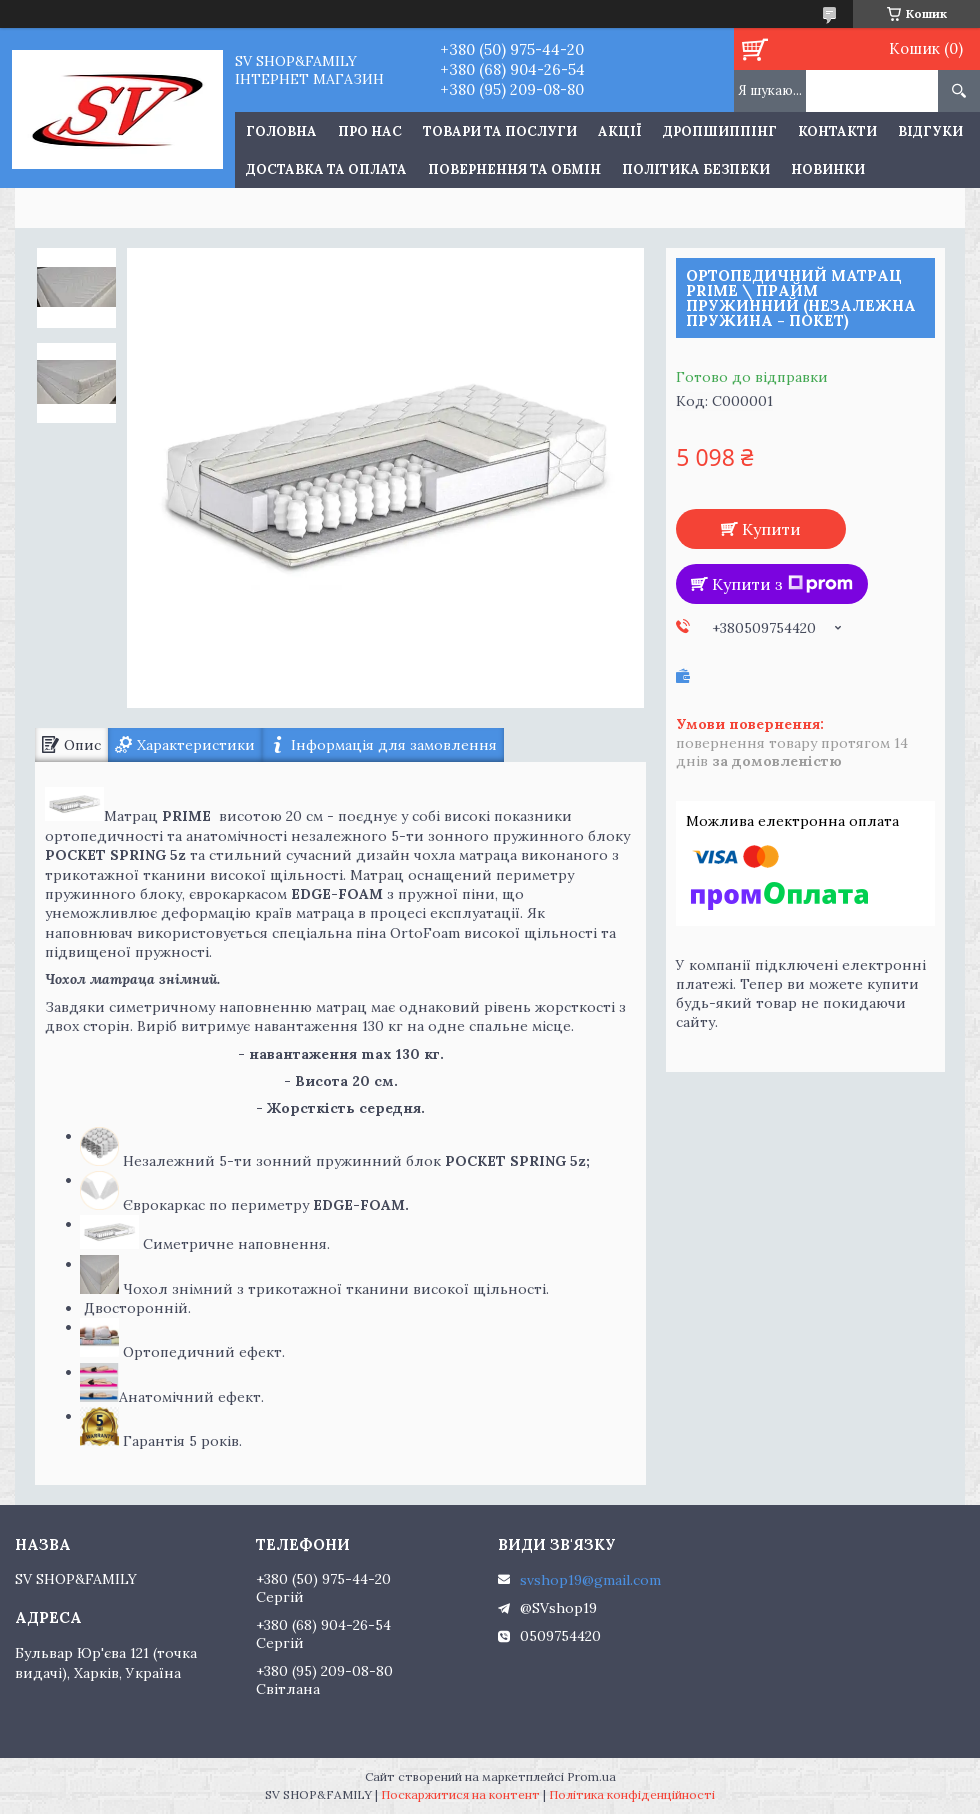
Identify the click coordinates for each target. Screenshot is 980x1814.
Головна (281, 131)
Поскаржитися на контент (460, 1794)
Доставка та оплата (326, 169)
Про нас (370, 131)
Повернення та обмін (514, 169)
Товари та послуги (500, 131)
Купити (771, 529)
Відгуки (930, 131)
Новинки (828, 169)
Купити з (782, 584)
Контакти (837, 131)
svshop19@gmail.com (590, 1580)
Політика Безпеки (696, 169)
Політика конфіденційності (632, 1794)
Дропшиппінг (720, 131)
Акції (620, 131)
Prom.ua (591, 1776)
